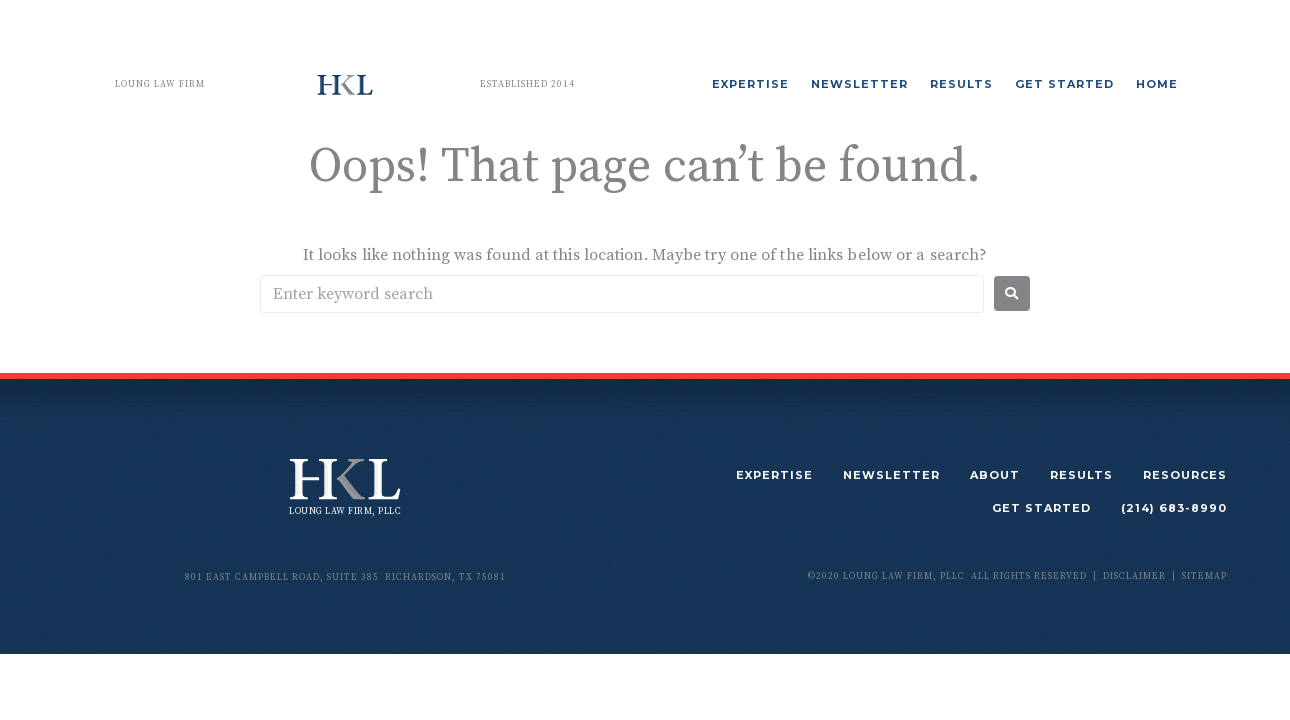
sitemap (1204, 576)
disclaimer (1134, 576)
